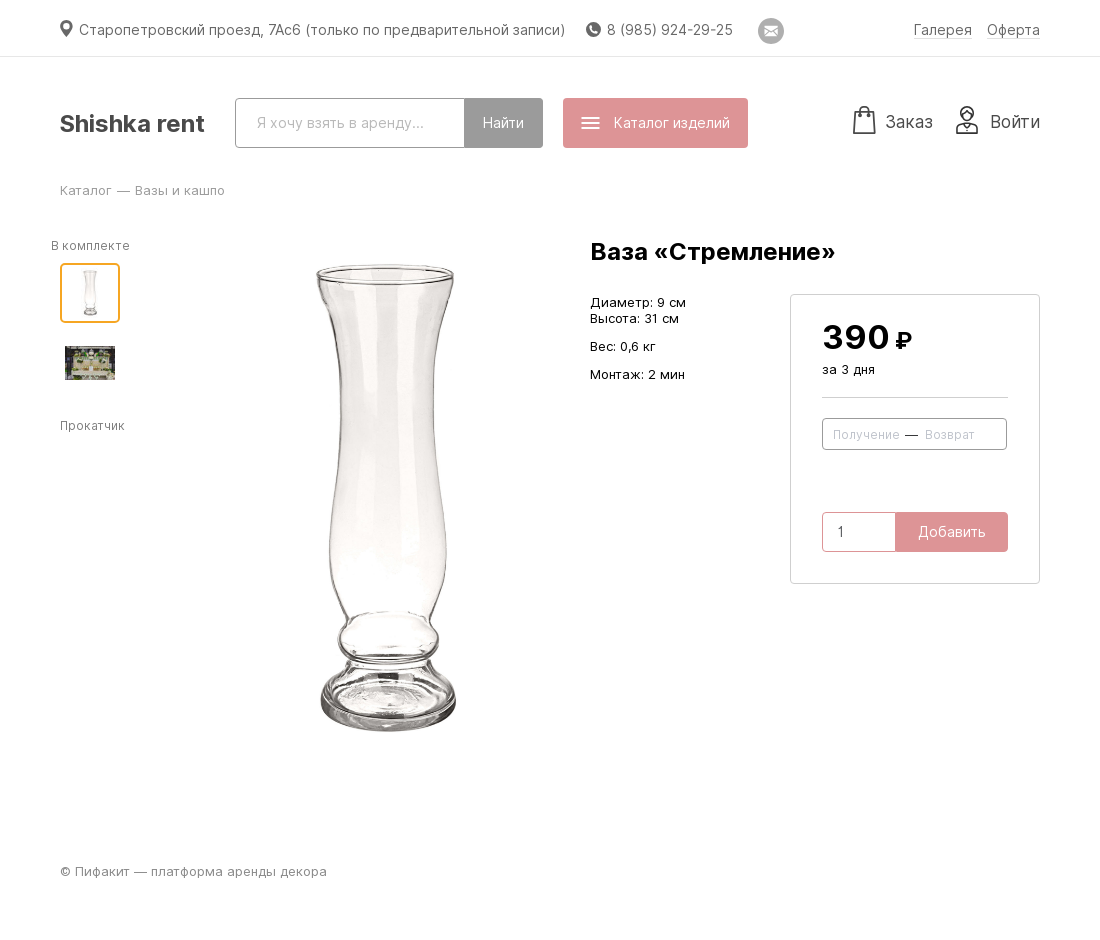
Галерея (943, 30)
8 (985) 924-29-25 (670, 30)
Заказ (893, 119)
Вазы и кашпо (180, 190)
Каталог (86, 190)
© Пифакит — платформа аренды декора (193, 871)
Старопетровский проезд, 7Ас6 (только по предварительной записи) (322, 30)
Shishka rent (132, 123)
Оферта (1013, 30)
